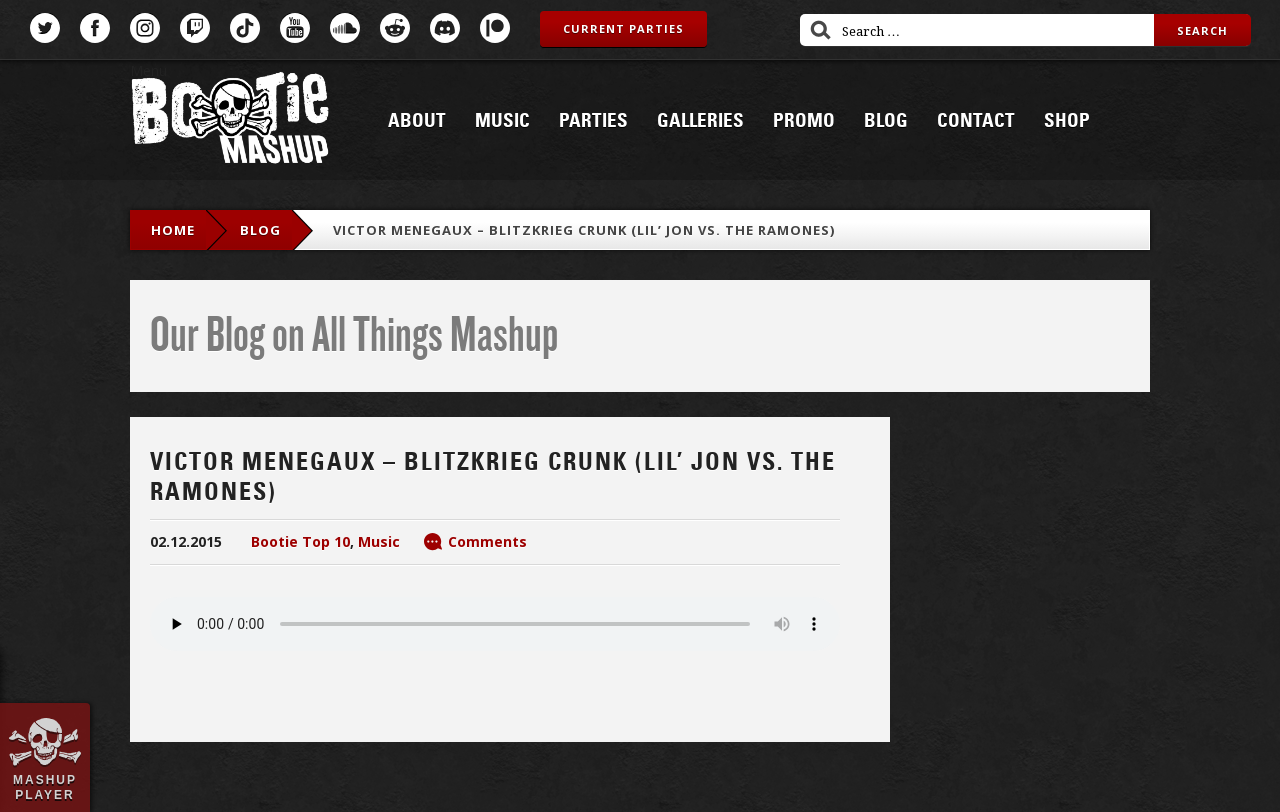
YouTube (295, 28)
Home (173, 230)
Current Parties (623, 28)
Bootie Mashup (230, 121)
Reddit (395, 28)
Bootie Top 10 (300, 541)
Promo (804, 121)
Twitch (195, 28)
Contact (976, 121)
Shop (1067, 121)
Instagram (145, 28)
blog (260, 230)
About (417, 121)
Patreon (495, 28)
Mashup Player (45, 787)
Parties (593, 121)
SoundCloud (345, 28)
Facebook (95, 28)
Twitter (45, 28)
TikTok (245, 28)
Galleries (700, 121)
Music (502, 121)
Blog (886, 121)
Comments (487, 541)
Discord (445, 28)
